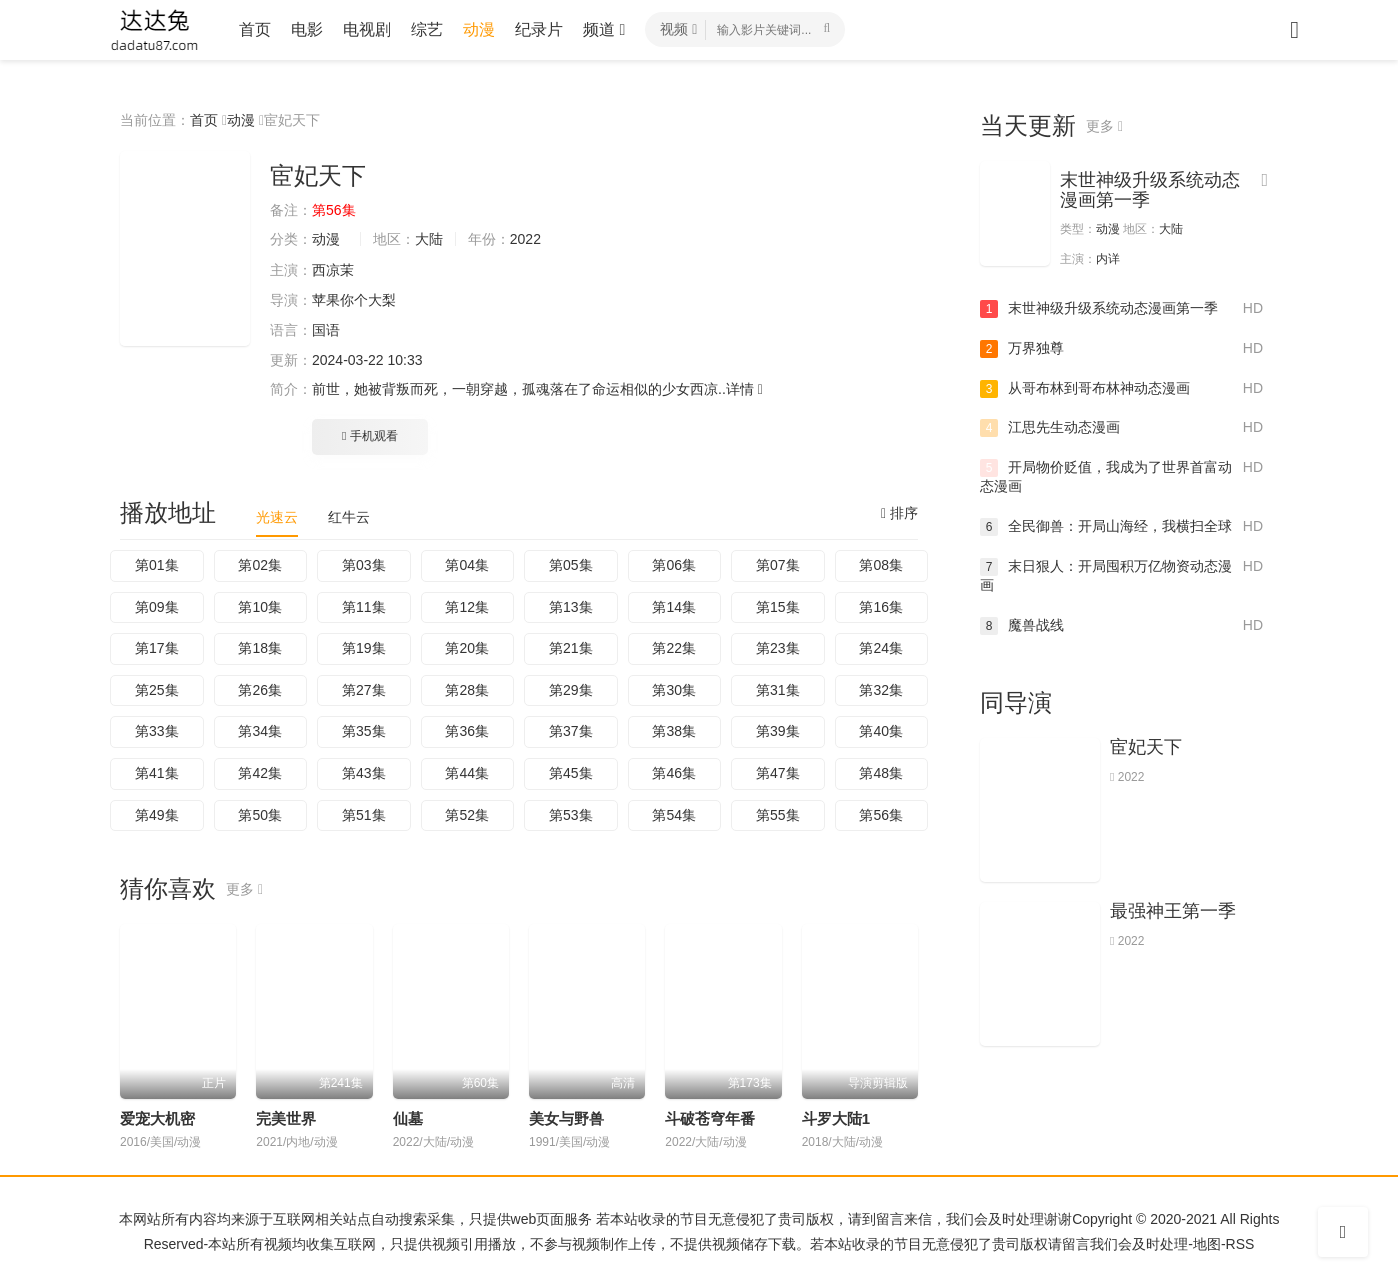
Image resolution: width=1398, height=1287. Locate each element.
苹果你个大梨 (354, 300)
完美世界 (286, 1118)
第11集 (364, 607)
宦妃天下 (1146, 747)
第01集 (157, 565)
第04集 (467, 565)
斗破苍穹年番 (710, 1118)
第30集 (674, 690)
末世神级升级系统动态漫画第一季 (1150, 190)
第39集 (778, 731)
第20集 (467, 648)
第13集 (571, 607)
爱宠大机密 (157, 1118)
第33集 (157, 731)
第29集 (571, 690)
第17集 (157, 648)
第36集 (467, 731)
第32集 (881, 690)
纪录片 (539, 29)
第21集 (571, 648)
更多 (244, 889)
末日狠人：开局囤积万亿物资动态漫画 (1121, 575)
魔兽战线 (1121, 626)
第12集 (467, 607)
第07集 (778, 565)
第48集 (881, 773)
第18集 (260, 648)
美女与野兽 (566, 1118)
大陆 (429, 239)
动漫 (479, 29)
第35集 (364, 731)
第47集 (778, 773)
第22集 (674, 648)
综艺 (427, 29)
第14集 (674, 607)
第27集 (364, 690)
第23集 (778, 648)
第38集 (674, 731)
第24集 (881, 648)
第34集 (260, 731)
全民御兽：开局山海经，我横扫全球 (1121, 527)
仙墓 (408, 1118)
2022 (525, 239)
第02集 (260, 565)
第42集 (260, 773)
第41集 (157, 773)
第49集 (157, 815)
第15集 (778, 607)
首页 (255, 29)
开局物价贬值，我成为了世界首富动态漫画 (1121, 476)
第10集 (260, 607)
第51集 (364, 815)
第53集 (571, 815)
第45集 (571, 773)
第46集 (674, 773)
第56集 (881, 815)
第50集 (260, 815)
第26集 (260, 690)
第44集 (467, 773)
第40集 (881, 731)
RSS (1240, 1244)
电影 (307, 29)
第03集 (364, 565)
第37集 (571, 731)
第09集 (157, 607)
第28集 (467, 690)
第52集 (467, 815)
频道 (604, 29)
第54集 (674, 815)
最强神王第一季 (1173, 911)
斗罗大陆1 (836, 1118)
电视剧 (367, 29)
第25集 (157, 690)
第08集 (881, 565)
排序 (899, 513)
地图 (1207, 1244)
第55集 (778, 815)
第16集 (881, 607)
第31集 (778, 690)
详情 (744, 389)
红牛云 (349, 517)
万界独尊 (1121, 349)
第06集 (674, 565)
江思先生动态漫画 (1121, 428)
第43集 (364, 773)
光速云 (277, 517)
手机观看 (370, 436)
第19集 (364, 648)
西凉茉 (333, 270)
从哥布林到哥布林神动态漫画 (1121, 389)
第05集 (571, 565)
